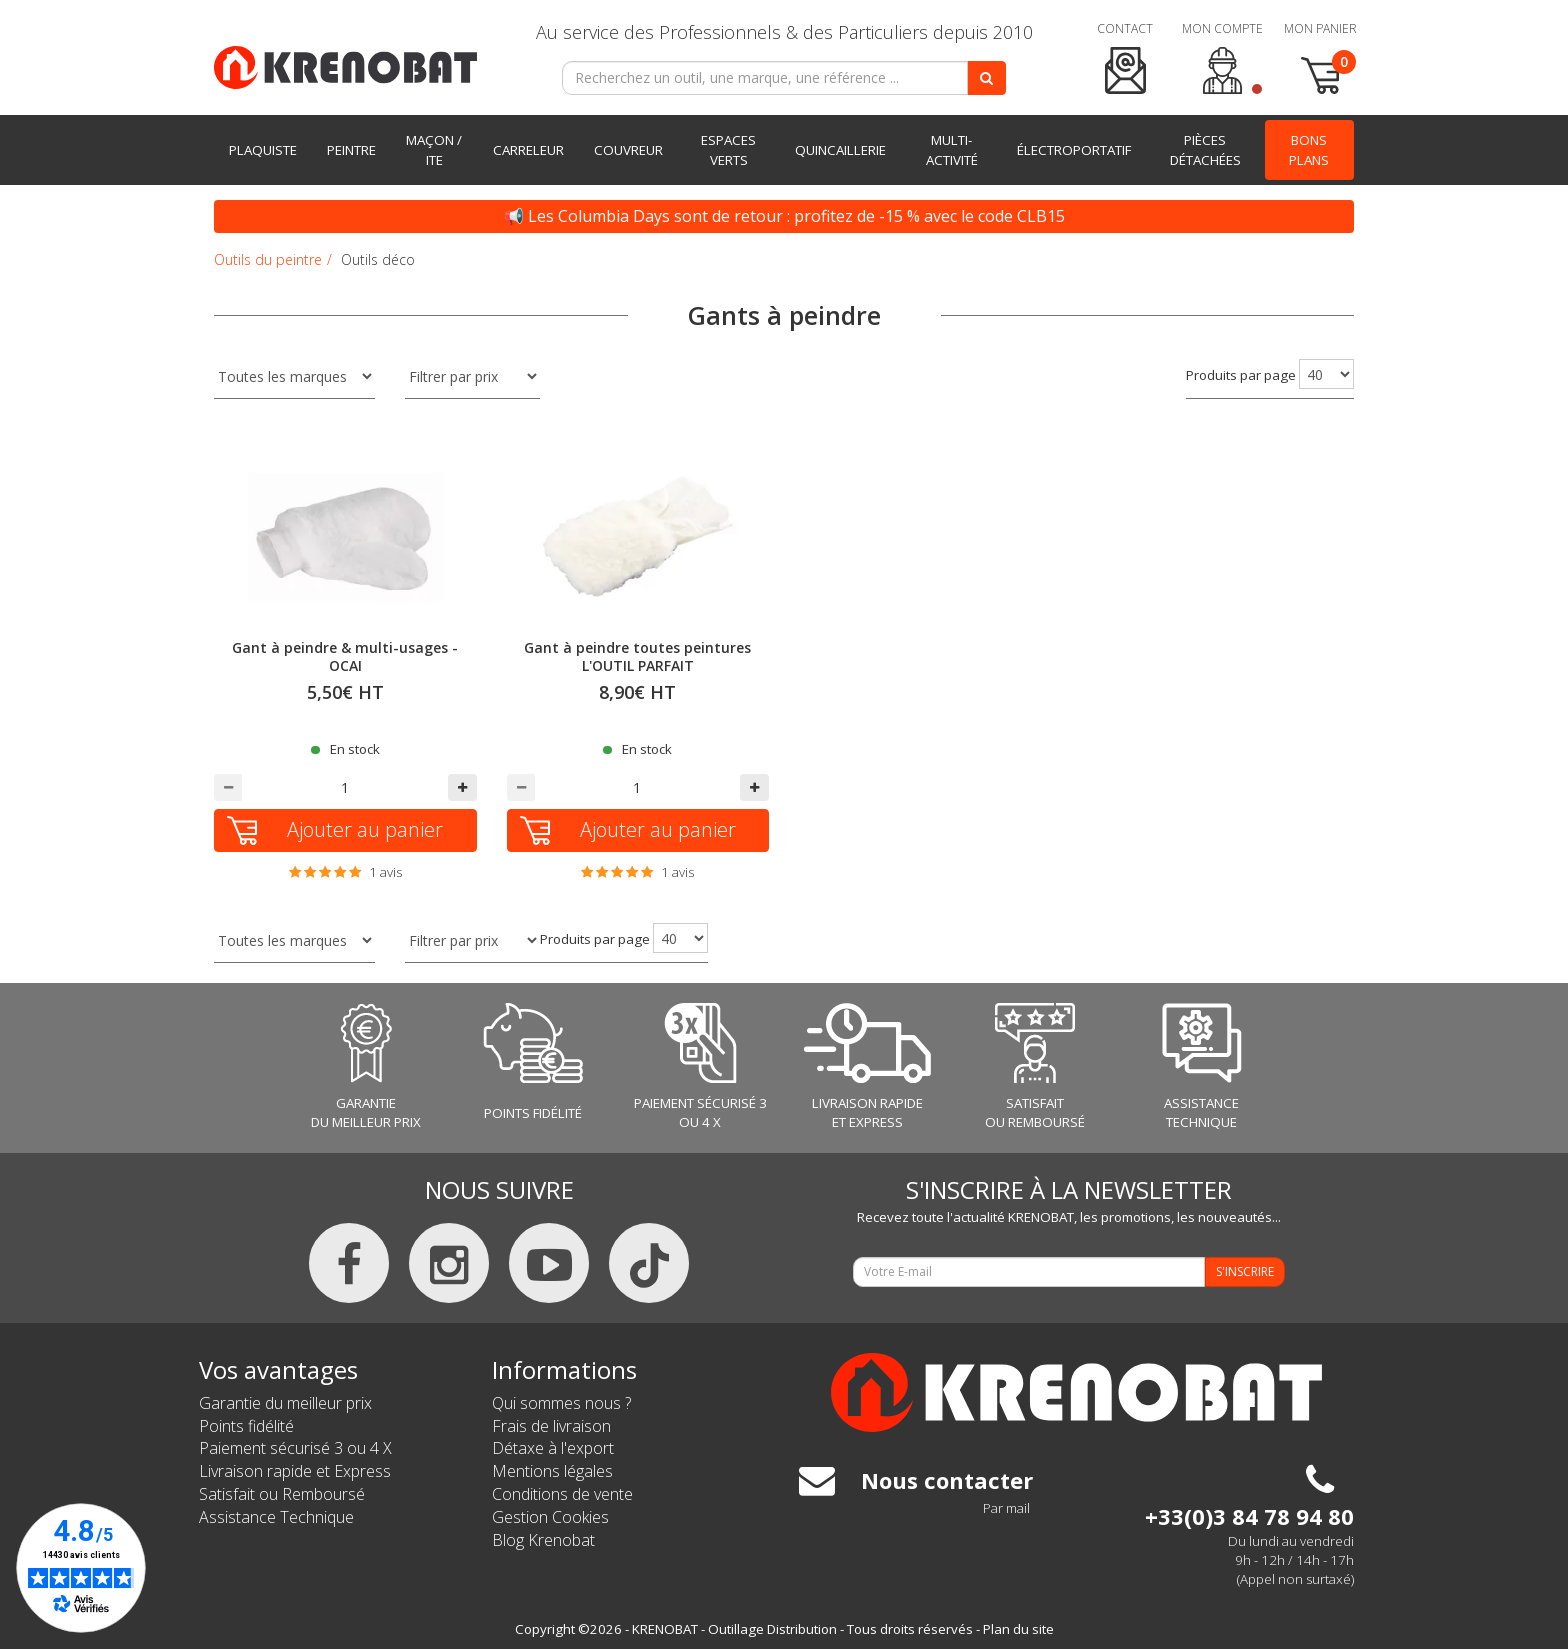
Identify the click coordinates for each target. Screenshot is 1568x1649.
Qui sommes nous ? (561, 1403)
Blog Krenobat (543, 1540)
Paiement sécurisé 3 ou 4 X (295, 1448)
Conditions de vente (562, 1494)
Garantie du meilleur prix (285, 1403)
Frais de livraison (551, 1426)
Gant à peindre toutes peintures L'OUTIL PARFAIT (637, 656)
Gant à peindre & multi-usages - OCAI (345, 656)
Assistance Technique (276, 1517)
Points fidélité (246, 1426)
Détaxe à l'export (553, 1448)
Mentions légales (552, 1471)
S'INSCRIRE (1245, 1271)
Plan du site (1018, 1629)
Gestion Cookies (550, 1517)
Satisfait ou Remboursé (282, 1494)
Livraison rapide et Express (295, 1471)
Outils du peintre (268, 259)
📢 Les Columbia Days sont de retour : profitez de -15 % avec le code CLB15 (784, 216)
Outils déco (378, 259)
